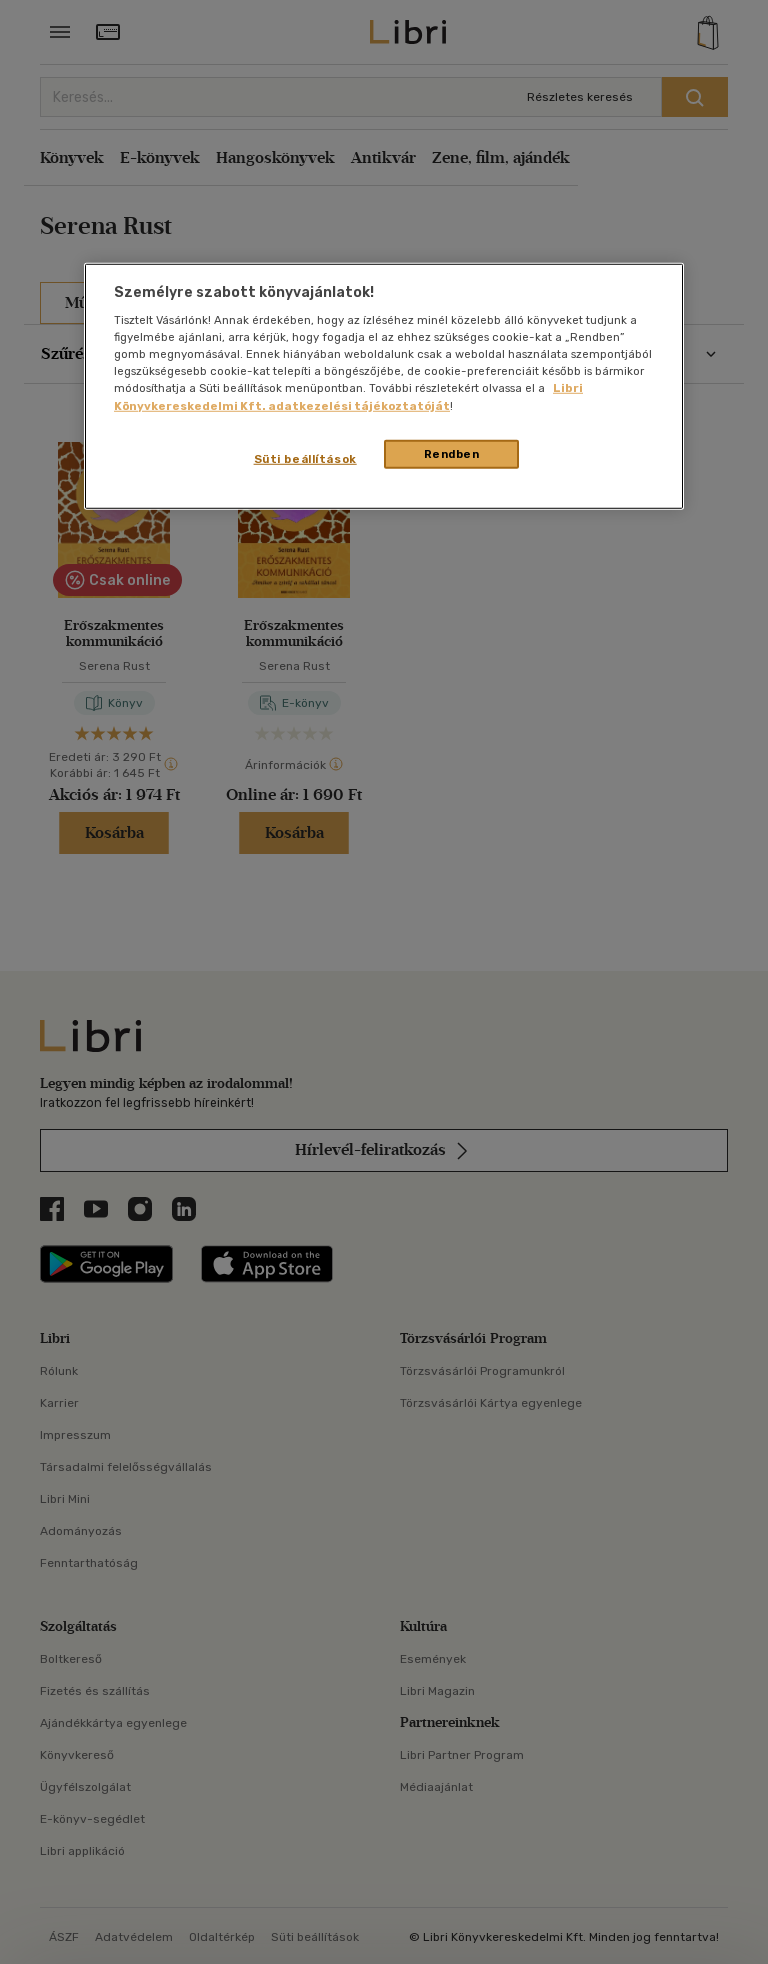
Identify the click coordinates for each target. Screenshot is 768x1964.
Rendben (452, 453)
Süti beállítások (305, 458)
